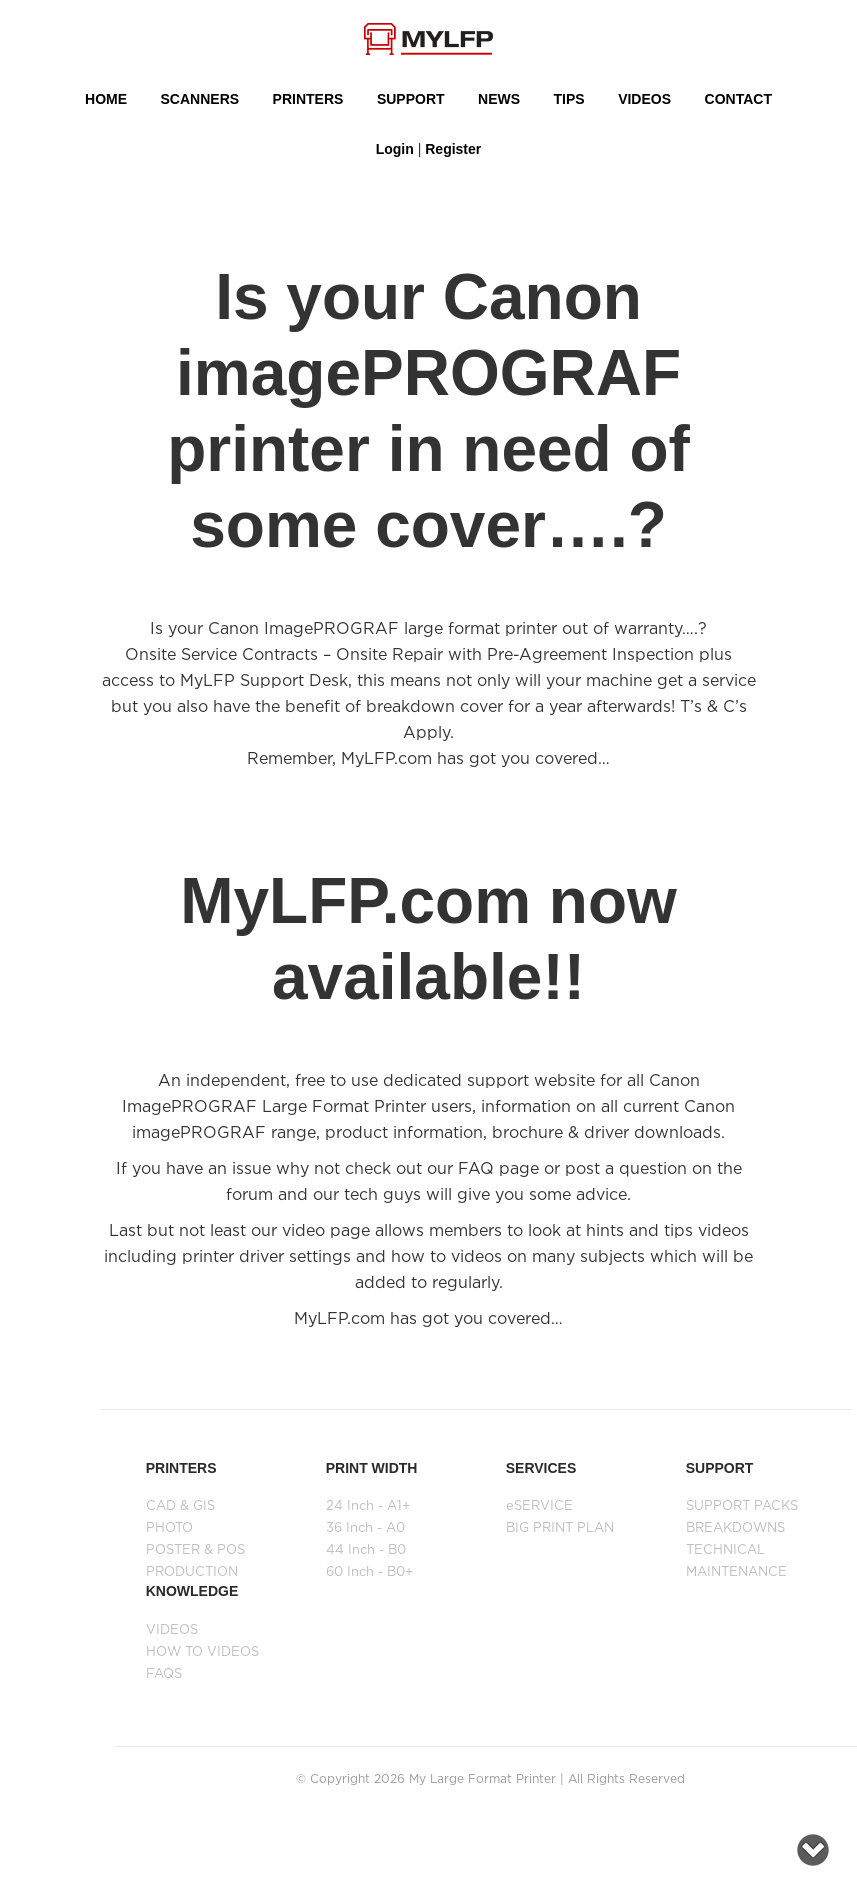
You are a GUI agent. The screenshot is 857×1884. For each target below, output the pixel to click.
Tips (569, 99)
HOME (106, 99)
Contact (738, 99)
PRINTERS (308, 99)
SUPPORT (411, 99)
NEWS (499, 99)
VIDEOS (644, 99)
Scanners (200, 99)
